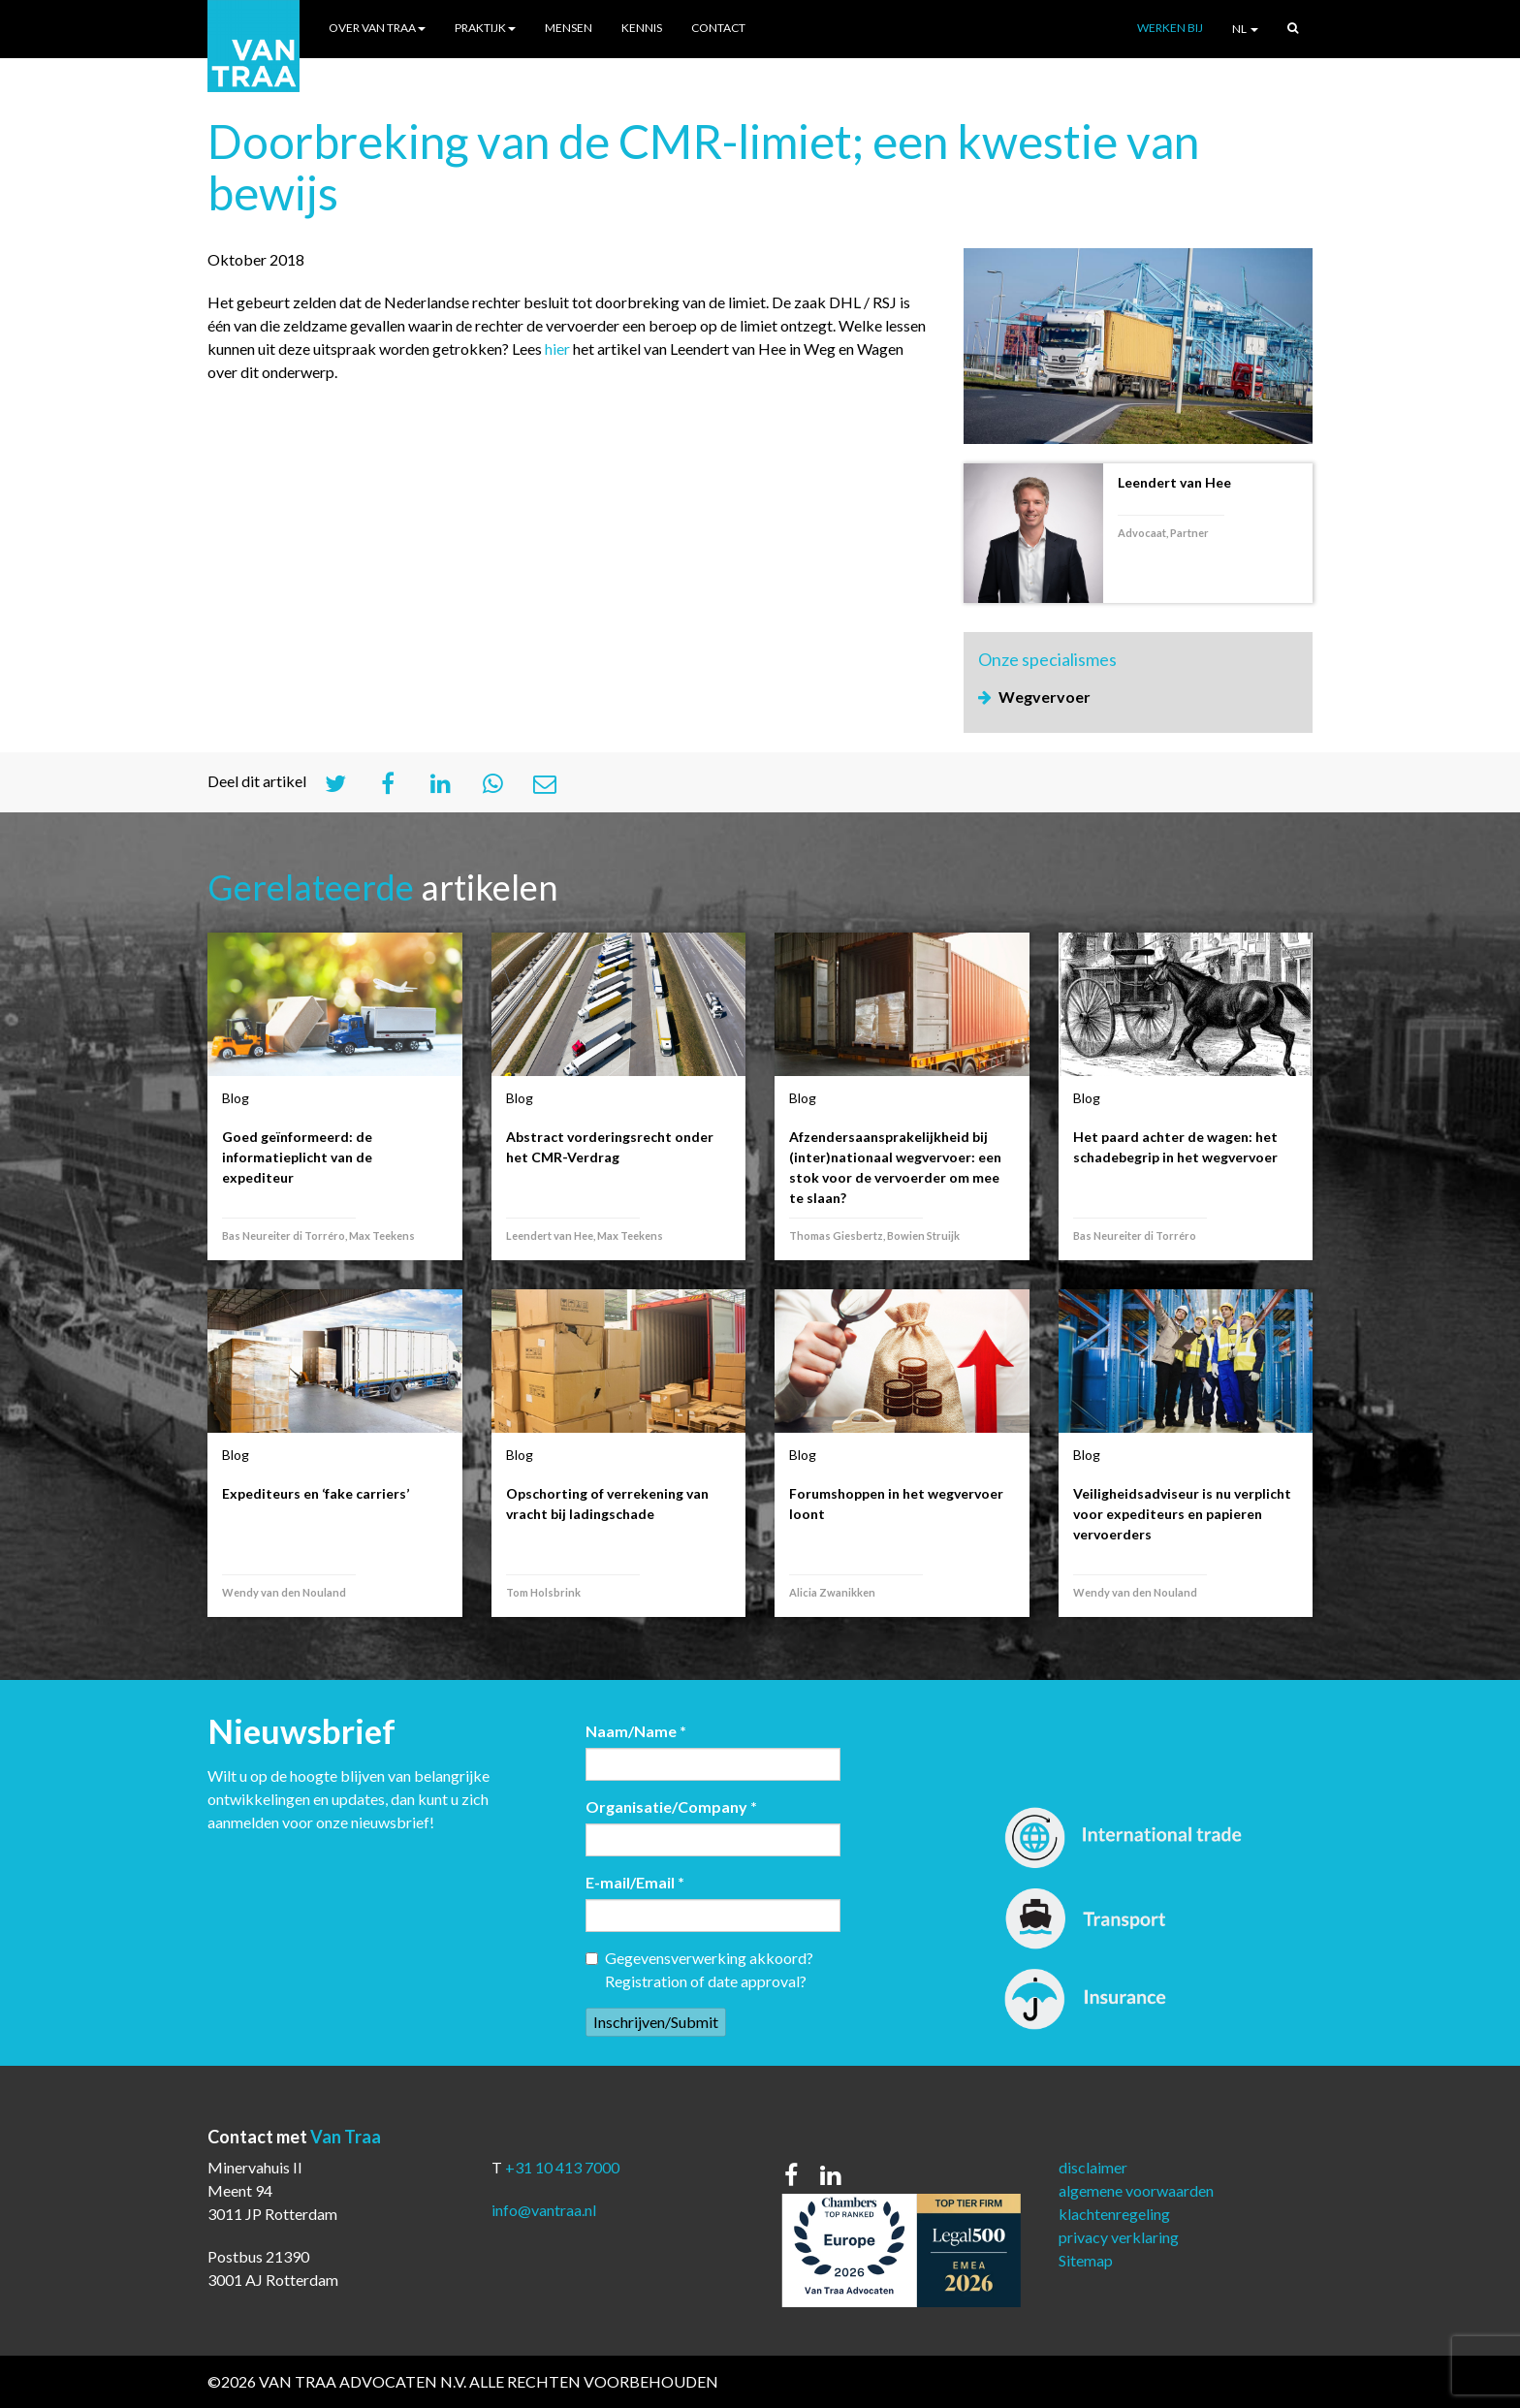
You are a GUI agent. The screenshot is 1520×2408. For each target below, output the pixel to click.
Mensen (568, 27)
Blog (235, 1098)
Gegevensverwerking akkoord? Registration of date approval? (699, 1969)
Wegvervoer (1044, 696)
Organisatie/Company (671, 1806)
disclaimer (1093, 2167)
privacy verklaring (1119, 2237)
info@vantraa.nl (543, 2210)
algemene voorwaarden (1136, 2190)
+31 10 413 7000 (562, 2167)
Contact (718, 27)
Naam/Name (636, 1731)
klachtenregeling (1114, 2213)
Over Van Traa (377, 27)
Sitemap (1086, 2260)
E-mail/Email (635, 1882)
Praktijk (485, 27)
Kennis (641, 27)
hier (557, 348)
